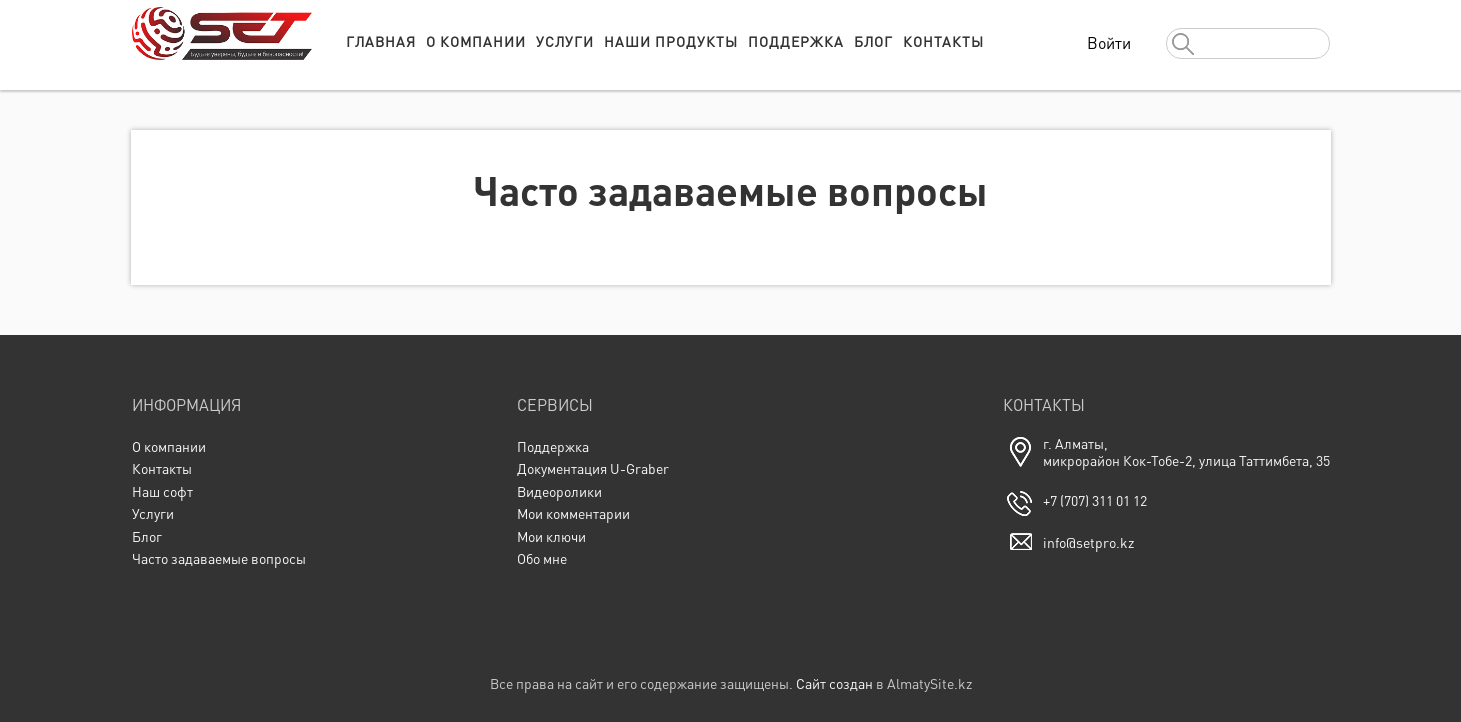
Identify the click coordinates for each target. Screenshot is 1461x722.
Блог (873, 41)
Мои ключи (551, 536)
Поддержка (796, 41)
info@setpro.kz (1088, 542)
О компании (476, 41)
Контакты (943, 41)
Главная (381, 41)
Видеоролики (559, 491)
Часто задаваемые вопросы (219, 558)
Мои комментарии (573, 513)
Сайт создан (834, 683)
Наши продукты (671, 41)
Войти (1109, 43)
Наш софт (162, 491)
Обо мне (542, 558)
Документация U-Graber (593, 468)
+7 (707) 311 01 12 (1095, 500)
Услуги (565, 41)
